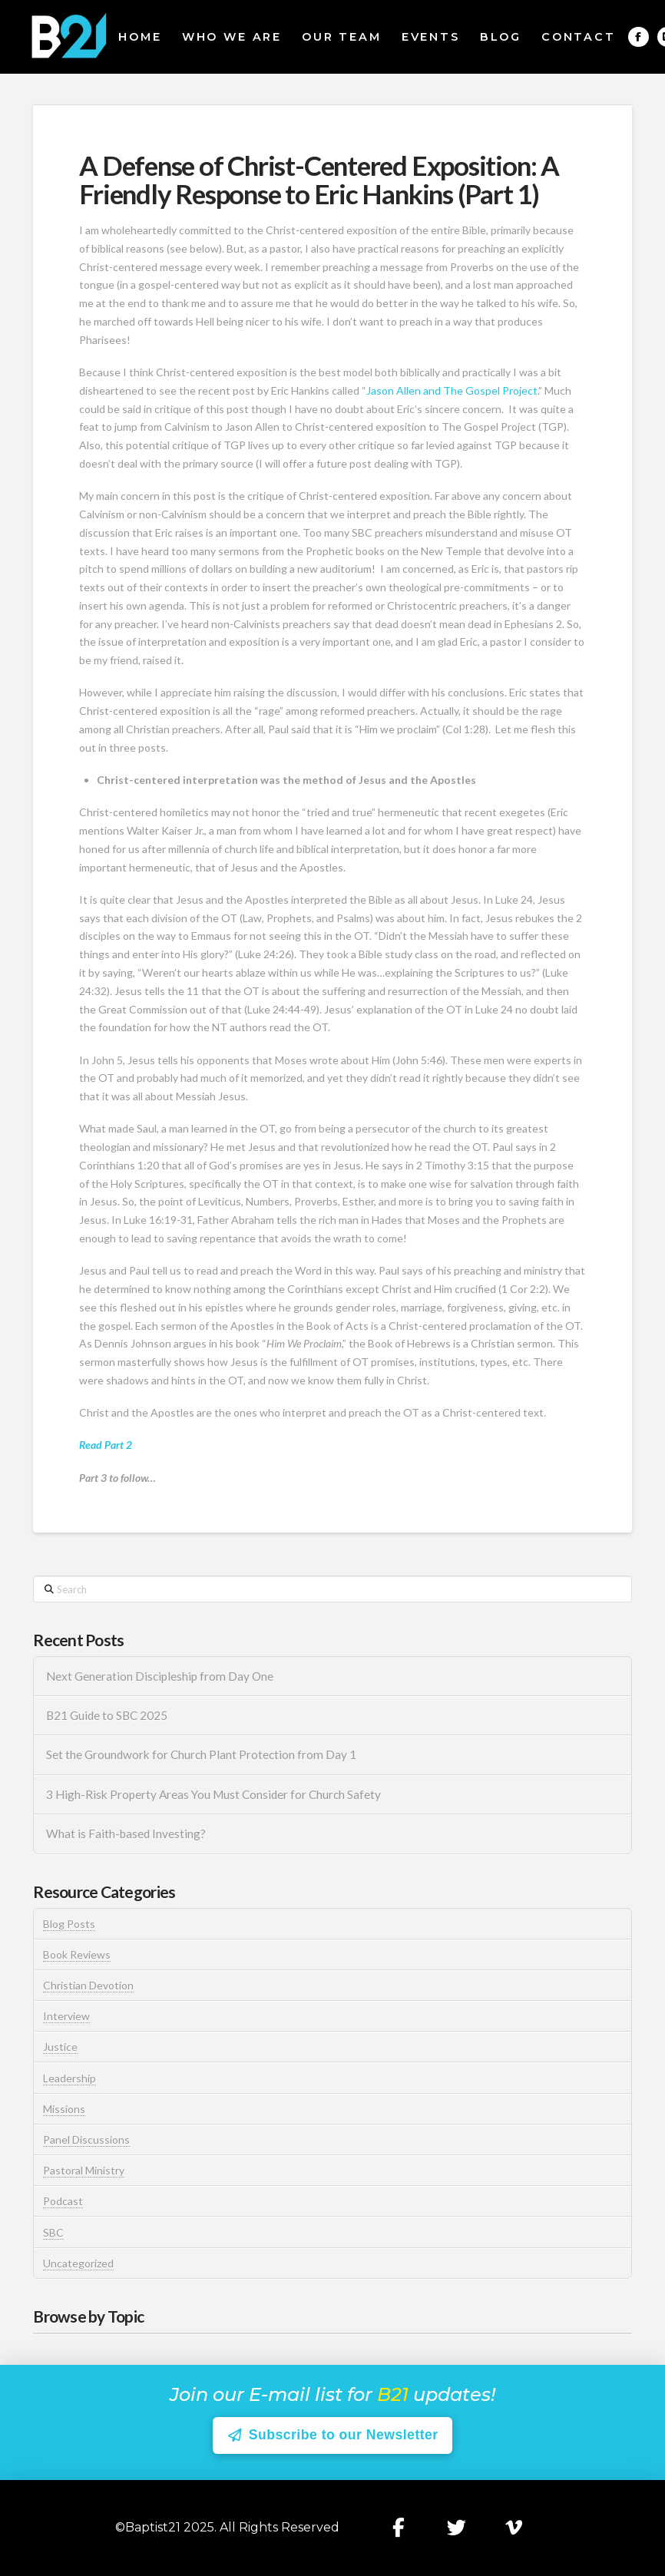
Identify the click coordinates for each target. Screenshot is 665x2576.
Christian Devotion (88, 1985)
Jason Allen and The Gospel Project (452, 390)
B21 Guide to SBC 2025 (106, 1715)
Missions (64, 2108)
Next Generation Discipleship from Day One (159, 1676)
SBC (53, 2232)
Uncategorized (78, 2263)
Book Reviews (77, 1954)
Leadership (69, 2078)
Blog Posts (69, 1923)
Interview (66, 2015)
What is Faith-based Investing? (126, 1833)
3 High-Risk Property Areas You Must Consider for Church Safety (214, 1794)
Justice (60, 2046)
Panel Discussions (86, 2139)
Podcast (63, 2200)
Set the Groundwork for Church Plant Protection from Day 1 (201, 1754)
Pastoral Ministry (83, 2170)
